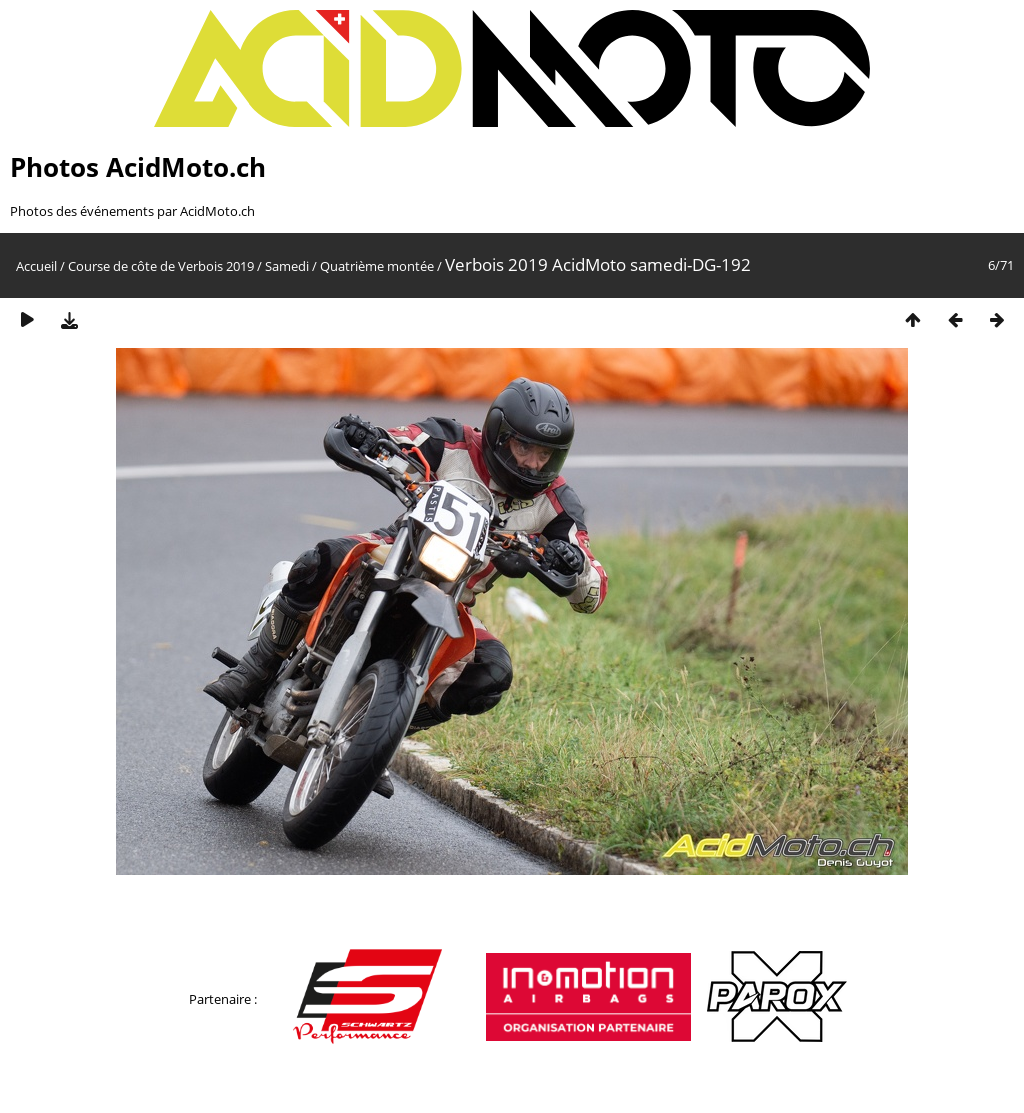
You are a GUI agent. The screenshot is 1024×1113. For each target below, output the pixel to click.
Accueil (36, 266)
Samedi (287, 266)
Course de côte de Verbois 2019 (161, 266)
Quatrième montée (377, 266)
